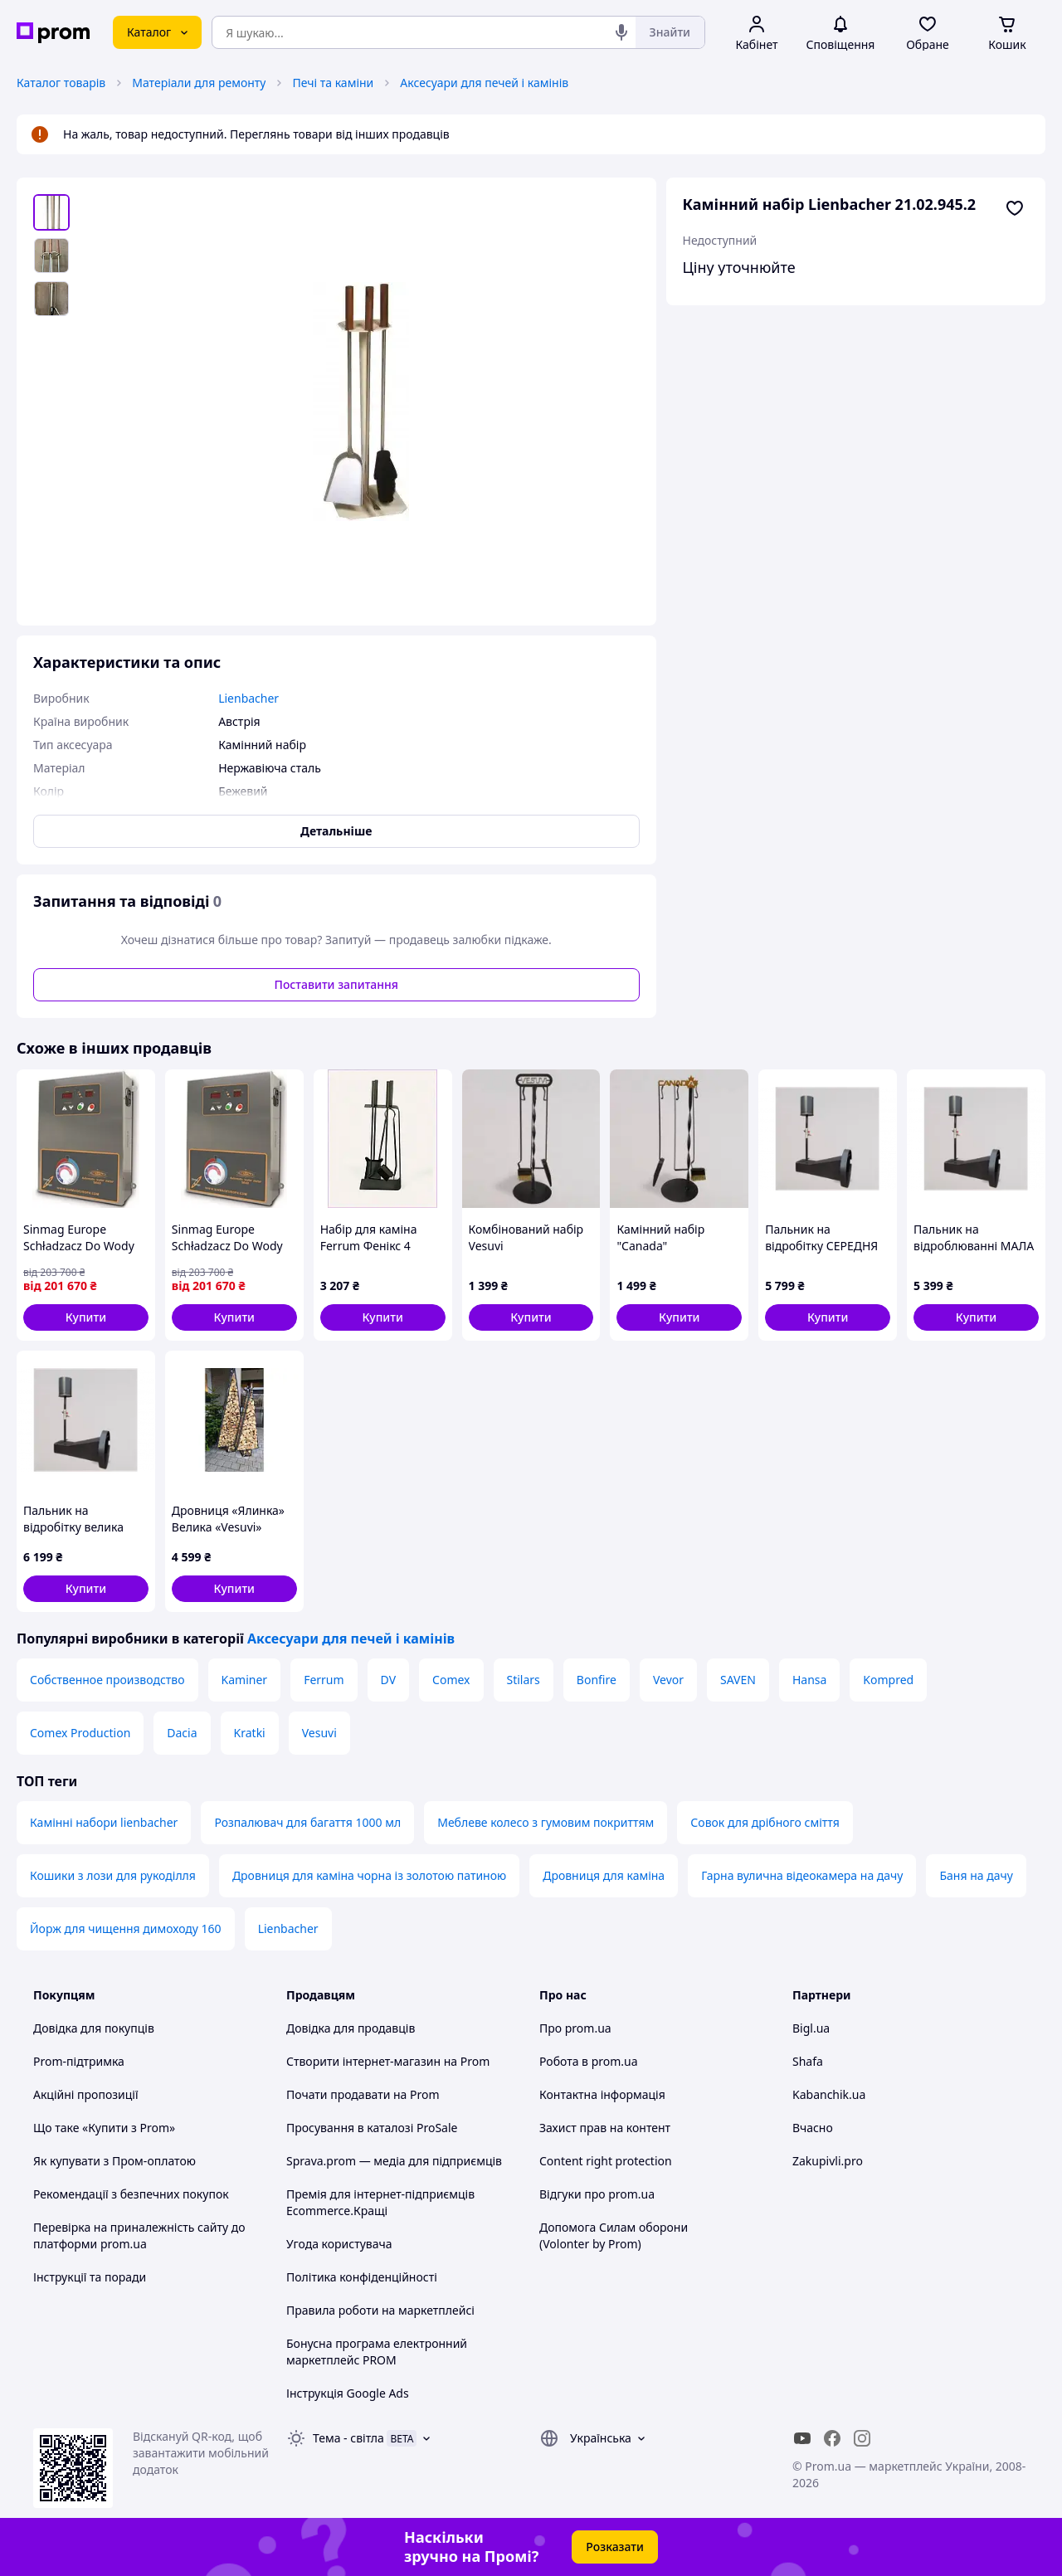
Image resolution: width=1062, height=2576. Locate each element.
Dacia (182, 1733)
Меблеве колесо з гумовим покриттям (545, 1822)
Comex (451, 1679)
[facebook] (832, 2438)
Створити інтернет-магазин (363, 2061)
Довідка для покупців (93, 2028)
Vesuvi (319, 1733)
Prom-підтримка (78, 2061)
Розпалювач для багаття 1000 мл (307, 1822)
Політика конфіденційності (361, 2277)
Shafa (807, 2061)
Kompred (888, 1679)
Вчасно (812, 2127)
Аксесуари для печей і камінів (484, 82)
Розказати (615, 2546)
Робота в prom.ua (588, 2061)
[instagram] (862, 2438)
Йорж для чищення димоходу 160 (126, 1928)
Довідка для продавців (350, 2028)
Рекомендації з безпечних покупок (131, 2194)
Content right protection (605, 2161)
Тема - (348, 2438)
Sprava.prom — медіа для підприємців (394, 2161)
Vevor (668, 1679)
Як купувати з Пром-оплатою (114, 2161)
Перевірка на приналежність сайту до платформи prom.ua (139, 2235)
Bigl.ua (811, 2028)
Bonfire (596, 1679)
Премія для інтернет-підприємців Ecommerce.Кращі (380, 2202)
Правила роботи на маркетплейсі (380, 2310)
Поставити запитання (336, 984)
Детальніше (336, 831)
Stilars (523, 1679)
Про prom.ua (575, 2028)
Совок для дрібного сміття (765, 1822)
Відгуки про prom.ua (597, 2194)
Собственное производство (107, 1679)
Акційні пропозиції (86, 2094)
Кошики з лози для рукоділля (113, 1875)
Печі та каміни (332, 82)
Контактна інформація (602, 2094)
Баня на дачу (975, 1875)
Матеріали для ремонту (199, 82)
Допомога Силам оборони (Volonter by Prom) (613, 2235)
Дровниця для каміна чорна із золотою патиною (369, 1875)
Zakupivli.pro (827, 2161)
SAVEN (738, 1679)
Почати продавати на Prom (363, 2094)
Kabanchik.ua (828, 2094)
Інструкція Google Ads (347, 2393)
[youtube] (802, 2438)
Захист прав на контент (604, 2127)
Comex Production (80, 1733)
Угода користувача (339, 2244)
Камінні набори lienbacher (104, 1822)
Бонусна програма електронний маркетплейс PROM (376, 2351)
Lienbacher (288, 1928)
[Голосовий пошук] (621, 32)
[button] (86, 1317)
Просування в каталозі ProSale (371, 2127)
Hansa (809, 1679)
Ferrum (323, 1679)
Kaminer (245, 1679)
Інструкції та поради (89, 2277)
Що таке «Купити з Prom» (104, 2127)
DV (388, 1679)
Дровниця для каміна (604, 1875)
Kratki (250, 1733)
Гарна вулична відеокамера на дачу (802, 1875)
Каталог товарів (61, 82)
